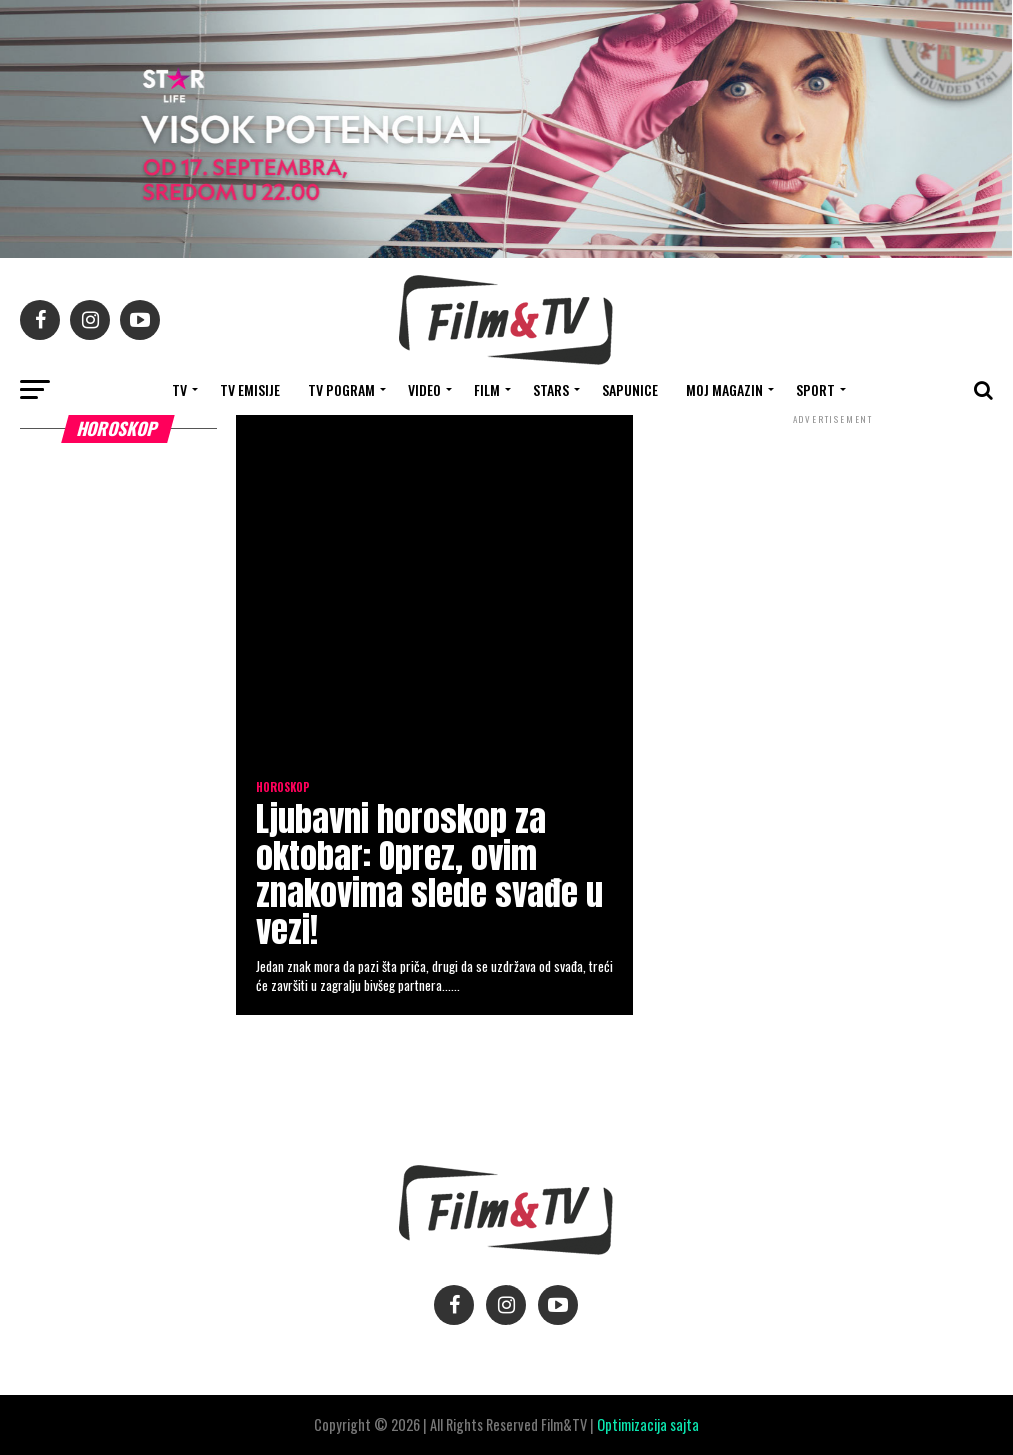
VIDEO (424, 389)
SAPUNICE (630, 389)
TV (179, 389)
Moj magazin (724, 389)
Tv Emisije (250, 389)
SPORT (815, 389)
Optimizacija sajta (648, 1424)
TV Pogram (341, 389)
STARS (551, 389)
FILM (487, 389)
